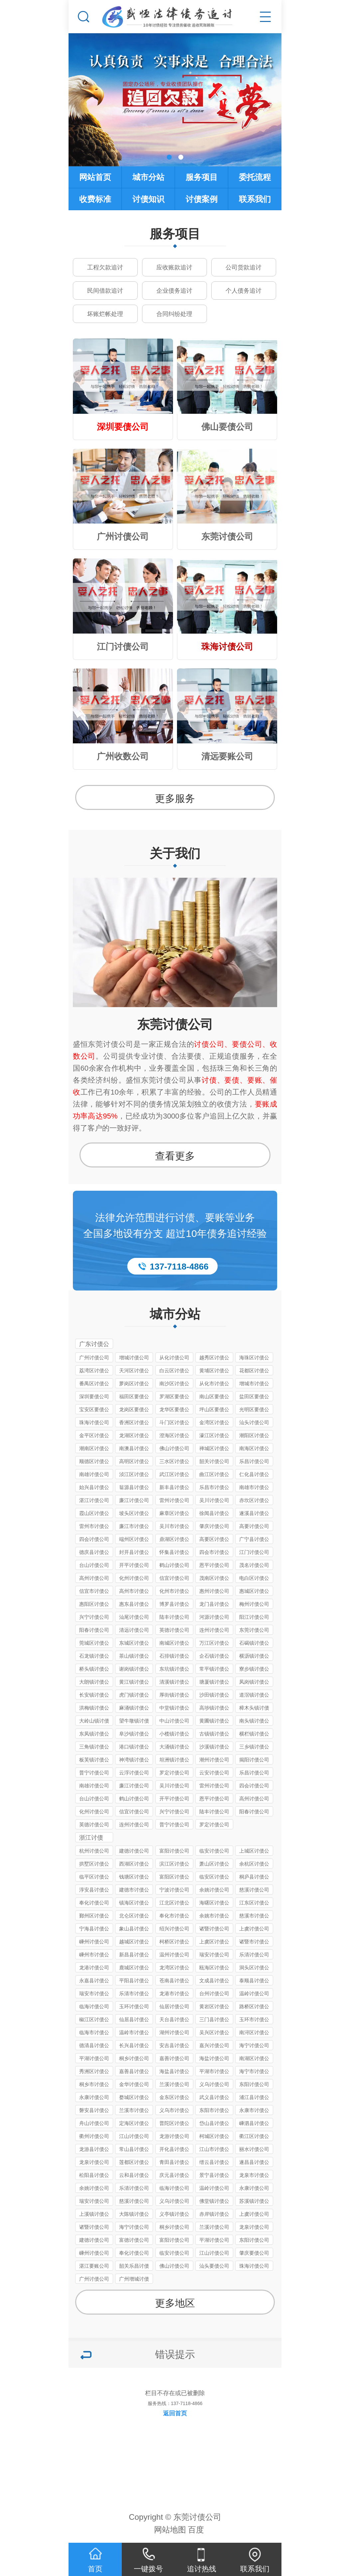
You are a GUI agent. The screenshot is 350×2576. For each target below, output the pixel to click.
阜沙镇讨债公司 (134, 1735)
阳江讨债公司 (254, 1617)
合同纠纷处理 (174, 314)
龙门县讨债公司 (214, 1605)
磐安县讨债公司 (94, 2111)
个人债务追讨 (243, 290)
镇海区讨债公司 (134, 1903)
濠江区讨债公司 (214, 1436)
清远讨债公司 (134, 1630)
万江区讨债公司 (214, 1644)
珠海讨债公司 (94, 1422)
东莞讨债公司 (175, 1024)
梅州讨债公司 (254, 1604)
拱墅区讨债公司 (94, 1865)
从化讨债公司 (174, 1357)
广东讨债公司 (94, 1345)
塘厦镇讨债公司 (214, 1683)
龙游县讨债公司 (94, 2150)
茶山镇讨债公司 (134, 1657)
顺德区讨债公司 (94, 1462)
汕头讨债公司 (254, 1422)
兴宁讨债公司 (94, 1617)
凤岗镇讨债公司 (254, 1683)
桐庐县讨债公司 (254, 1878)
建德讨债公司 (134, 1851)
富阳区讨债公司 (174, 1878)
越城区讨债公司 (134, 1942)
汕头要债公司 (214, 2266)
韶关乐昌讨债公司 (134, 2267)
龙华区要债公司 (174, 1410)
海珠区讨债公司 (254, 1358)
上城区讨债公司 (254, 1852)
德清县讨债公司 (94, 2046)
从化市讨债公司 (214, 1384)
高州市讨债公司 (134, 1592)
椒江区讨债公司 (94, 2020)
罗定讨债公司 (174, 1772)
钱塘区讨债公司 (134, 1878)
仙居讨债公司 (174, 2006)
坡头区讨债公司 (134, 1514)
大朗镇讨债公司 (94, 1683)
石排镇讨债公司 (174, 1657)
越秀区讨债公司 (214, 1358)
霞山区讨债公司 (94, 1514)
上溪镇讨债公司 (94, 2215)
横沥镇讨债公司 (254, 1657)
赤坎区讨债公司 (254, 1501)
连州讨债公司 (214, 1630)
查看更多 (175, 1155)
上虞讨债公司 (254, 1928)
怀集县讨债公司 (174, 1553)
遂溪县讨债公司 (254, 1514)
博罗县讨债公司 (174, 1605)
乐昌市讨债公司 (214, 1488)
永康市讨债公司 (254, 2111)
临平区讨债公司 (94, 1878)
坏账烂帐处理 (105, 314)
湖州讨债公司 (174, 2032)
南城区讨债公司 (174, 1644)
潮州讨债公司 (214, 1759)
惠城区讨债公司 (254, 1592)
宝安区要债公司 (94, 1410)
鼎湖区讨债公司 (174, 1540)
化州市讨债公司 (174, 1592)
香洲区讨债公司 (134, 1423)
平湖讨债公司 (94, 2058)
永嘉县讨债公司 (94, 1981)
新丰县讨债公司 (174, 1488)
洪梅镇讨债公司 (94, 1709)
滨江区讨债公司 (174, 1865)
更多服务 (175, 798)
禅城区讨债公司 (214, 1449)
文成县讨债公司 (214, 1981)
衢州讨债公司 (94, 2136)
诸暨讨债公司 (214, 1928)
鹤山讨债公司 (174, 1565)
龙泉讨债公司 (94, 2162)
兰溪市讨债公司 (134, 2111)
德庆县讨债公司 (94, 1553)
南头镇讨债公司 (254, 1722)
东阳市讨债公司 (214, 2111)
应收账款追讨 (174, 267)
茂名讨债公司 (254, 1565)
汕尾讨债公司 (134, 1617)
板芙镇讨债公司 (94, 1760)
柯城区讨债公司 (214, 2137)
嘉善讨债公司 (174, 2058)
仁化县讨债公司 (254, 1475)
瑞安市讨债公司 (94, 1994)
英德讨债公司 (174, 1630)
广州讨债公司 (94, 1357)
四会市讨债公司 (214, 1553)
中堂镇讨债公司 (174, 1709)
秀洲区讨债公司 (94, 2072)
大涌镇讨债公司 (174, 1747)
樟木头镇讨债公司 (254, 1709)
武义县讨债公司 (214, 2098)
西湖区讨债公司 (134, 1865)
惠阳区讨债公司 (94, 1605)
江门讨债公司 (254, 1552)
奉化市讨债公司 (174, 1916)
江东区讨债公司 (254, 1903)
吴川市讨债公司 (174, 1527)
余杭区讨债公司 (254, 1865)
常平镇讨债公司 (214, 1670)
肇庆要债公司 (254, 2253)
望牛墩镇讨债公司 (134, 1722)
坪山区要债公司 (214, 1410)
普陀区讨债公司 (174, 2124)
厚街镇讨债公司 (174, 1696)
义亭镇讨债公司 (174, 2215)
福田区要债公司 (134, 1397)
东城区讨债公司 (134, 1644)
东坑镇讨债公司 (174, 1670)
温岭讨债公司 (254, 1993)
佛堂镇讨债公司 (214, 2202)
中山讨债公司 (174, 1721)
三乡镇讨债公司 (254, 1747)
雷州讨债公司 (174, 1500)
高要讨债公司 (254, 1526)
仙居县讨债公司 (134, 2020)
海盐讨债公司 (214, 2058)
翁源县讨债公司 (134, 1488)
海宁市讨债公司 (254, 2072)
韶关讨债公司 (214, 1461)
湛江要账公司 (94, 2266)
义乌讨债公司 (214, 2084)
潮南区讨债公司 (94, 1449)
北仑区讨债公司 (134, 1916)
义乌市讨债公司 (174, 2111)
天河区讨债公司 (134, 1371)
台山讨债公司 (94, 1565)
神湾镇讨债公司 (134, 1760)
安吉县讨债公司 (174, 2046)
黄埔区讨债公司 (214, 1371)
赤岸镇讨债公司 (214, 2215)
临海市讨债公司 (94, 2033)
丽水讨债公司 (254, 2149)
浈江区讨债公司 (134, 1475)
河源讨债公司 (214, 1617)
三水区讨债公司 (174, 1462)
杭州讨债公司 (94, 1851)
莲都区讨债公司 (134, 2163)
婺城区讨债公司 (134, 2098)
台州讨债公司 (214, 1993)
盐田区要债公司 (254, 1397)
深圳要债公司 (94, 1396)
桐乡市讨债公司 (94, 2085)
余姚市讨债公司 (214, 1916)
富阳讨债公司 (174, 1851)
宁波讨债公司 (174, 1890)
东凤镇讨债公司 (94, 1735)
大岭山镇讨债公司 (94, 1722)
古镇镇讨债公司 (214, 1735)
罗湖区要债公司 (174, 1397)
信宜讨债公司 (174, 1578)
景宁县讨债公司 (214, 2176)
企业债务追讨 (174, 290)
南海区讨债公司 (254, 1449)
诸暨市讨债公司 (254, 1942)
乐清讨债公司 (254, 1954)
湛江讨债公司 (94, 1500)
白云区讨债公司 (174, 1371)
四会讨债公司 (94, 1539)
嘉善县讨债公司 (134, 2072)
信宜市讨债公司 (94, 1592)
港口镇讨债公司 (134, 1747)
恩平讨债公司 (214, 1565)
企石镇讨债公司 (214, 1657)
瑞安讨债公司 (214, 1954)
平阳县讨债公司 (134, 1981)
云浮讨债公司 (134, 1772)
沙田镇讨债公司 (214, 1696)
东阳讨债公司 (254, 2084)
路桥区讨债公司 (254, 2007)
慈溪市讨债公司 (254, 1916)
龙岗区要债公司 (134, 1410)
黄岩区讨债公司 (214, 2007)
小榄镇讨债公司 (174, 1735)
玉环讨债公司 (134, 2006)
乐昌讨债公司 (254, 1461)
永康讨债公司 (94, 2097)
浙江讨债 (91, 1837)
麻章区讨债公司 (174, 1514)
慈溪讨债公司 (254, 1890)
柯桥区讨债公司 (174, 1942)
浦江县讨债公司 (254, 2098)
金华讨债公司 (134, 2084)
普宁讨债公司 (94, 1772)
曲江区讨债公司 (214, 1475)
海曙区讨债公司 (214, 1903)
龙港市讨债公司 (174, 1994)
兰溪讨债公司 (174, 2084)
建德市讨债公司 (134, 1890)
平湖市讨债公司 (214, 2072)
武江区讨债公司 (174, 1475)
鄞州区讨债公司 (94, 1916)
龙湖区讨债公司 (134, 1436)
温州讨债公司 (174, 1954)
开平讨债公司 (134, 1565)
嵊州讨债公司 (94, 1941)
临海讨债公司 (94, 2006)
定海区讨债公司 (134, 2124)
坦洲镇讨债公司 (174, 1760)
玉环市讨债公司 (254, 2020)
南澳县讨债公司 (134, 1449)
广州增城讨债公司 (134, 2280)
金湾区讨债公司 (214, 1423)
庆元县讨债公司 (174, 2176)
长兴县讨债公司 (134, 2046)
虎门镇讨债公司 (134, 1696)
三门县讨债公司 (214, 2020)
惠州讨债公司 (214, 1591)
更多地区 (175, 2303)
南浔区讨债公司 (254, 2033)
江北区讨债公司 (174, 1903)
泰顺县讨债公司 (254, 1981)
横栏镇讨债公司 (254, 1735)
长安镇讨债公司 (94, 1696)
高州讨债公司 (94, 1578)
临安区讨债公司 (214, 1878)
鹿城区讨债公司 (134, 1968)
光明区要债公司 (254, 1410)
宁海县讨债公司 (94, 1929)
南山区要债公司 (214, 1397)
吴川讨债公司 (214, 1500)
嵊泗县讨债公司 (254, 2124)
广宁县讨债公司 (254, 1540)
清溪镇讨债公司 (174, 1683)
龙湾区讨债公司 (174, 1968)
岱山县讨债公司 (214, 2124)
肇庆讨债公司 (214, 1526)
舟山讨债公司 (94, 2123)
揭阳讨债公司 (254, 1759)
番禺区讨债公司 (94, 1384)
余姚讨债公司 (214, 1890)
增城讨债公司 (134, 1357)
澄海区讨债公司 (174, 1436)
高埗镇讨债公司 (214, 1709)
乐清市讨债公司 (134, 1994)
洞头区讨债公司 (254, 1968)
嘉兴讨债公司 (214, 2045)
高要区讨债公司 (214, 1540)
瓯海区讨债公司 (214, 1968)
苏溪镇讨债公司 (254, 2202)
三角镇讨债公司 (94, 1747)
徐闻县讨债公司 (214, 1514)
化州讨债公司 (134, 1578)
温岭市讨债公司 (134, 2033)
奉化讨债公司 (94, 1902)
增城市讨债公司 (254, 1384)
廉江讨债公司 (134, 1500)
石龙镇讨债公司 (94, 1657)
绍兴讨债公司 (174, 1928)
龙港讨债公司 (94, 1967)
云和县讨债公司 (134, 2176)
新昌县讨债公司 (134, 1955)
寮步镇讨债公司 (254, 1670)
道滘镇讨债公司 (254, 1696)
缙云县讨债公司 (214, 2163)
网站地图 (170, 2529)
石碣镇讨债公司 (254, 1644)
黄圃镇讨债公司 (214, 1722)
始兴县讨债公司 (94, 1488)
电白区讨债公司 (254, 1579)
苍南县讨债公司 (174, 1981)
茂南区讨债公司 (214, 1579)
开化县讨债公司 (174, 2150)
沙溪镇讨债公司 (214, 1747)
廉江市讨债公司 (134, 1527)
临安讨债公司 (214, 1851)
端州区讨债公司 (134, 1540)
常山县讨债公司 (134, 2150)
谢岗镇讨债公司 (134, 1670)
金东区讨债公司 (174, 2098)
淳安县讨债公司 (94, 1890)
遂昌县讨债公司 (254, 2163)
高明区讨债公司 (134, 1462)
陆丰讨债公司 (174, 1617)
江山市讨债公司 (214, 2150)
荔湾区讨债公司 (94, 1371)
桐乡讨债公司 (134, 2058)
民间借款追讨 (105, 290)
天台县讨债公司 (174, 2020)
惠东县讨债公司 (134, 1605)
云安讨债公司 (214, 1772)
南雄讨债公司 (94, 1474)
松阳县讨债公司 (94, 2176)
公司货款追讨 (243, 267)
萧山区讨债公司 (214, 1865)
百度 (196, 2529)
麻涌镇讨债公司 (134, 1709)
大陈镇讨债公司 (134, 2215)
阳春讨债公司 (94, 1630)
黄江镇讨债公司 (134, 1683)
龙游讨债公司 (174, 2136)
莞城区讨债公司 (94, 1644)
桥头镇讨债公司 (94, 1670)
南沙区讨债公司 (174, 1384)
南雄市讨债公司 (254, 1488)
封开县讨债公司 (134, 1553)
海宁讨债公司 (254, 2045)
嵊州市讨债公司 (94, 1955)
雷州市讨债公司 (94, 1527)
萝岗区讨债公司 (134, 1384)
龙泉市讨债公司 (254, 2176)
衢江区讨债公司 (254, 2137)
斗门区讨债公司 (174, 1423)
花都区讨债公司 (254, 1371)
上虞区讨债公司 (214, 1942)
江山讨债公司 (134, 2136)
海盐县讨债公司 (174, 2072)
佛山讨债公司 (174, 1448)
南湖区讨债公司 (254, 2059)
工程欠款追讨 (105, 267)
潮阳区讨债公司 (254, 1436)
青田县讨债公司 (174, 2163)
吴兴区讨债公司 (214, 2033)
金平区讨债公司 (94, 1436)
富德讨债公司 (134, 2240)
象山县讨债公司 (134, 1929)
